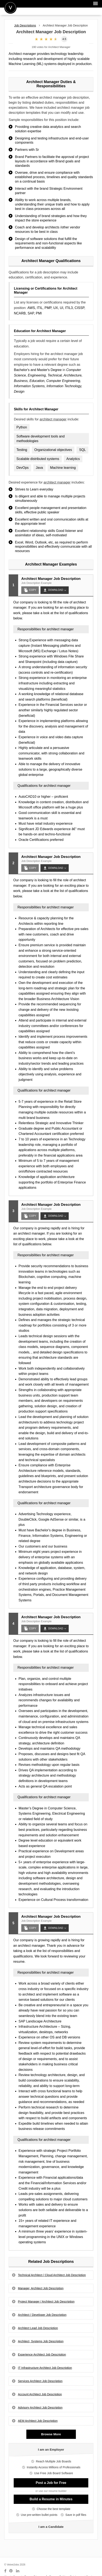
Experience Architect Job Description (42, 2354)
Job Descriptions (25, 25)
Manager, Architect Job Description (40, 2288)
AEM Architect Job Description (38, 2420)
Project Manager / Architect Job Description (46, 2301)
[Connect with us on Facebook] (5, 2571)
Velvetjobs (10, 7)
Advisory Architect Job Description (40, 2407)
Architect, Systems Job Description (40, 2341)
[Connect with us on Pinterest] (11, 2571)
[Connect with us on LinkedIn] (18, 2571)
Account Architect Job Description (40, 2394)
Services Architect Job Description (40, 2381)
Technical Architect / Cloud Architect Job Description (52, 2275)
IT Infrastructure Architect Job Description (45, 2367)
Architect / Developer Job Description (42, 2314)
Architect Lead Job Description (38, 2328)
